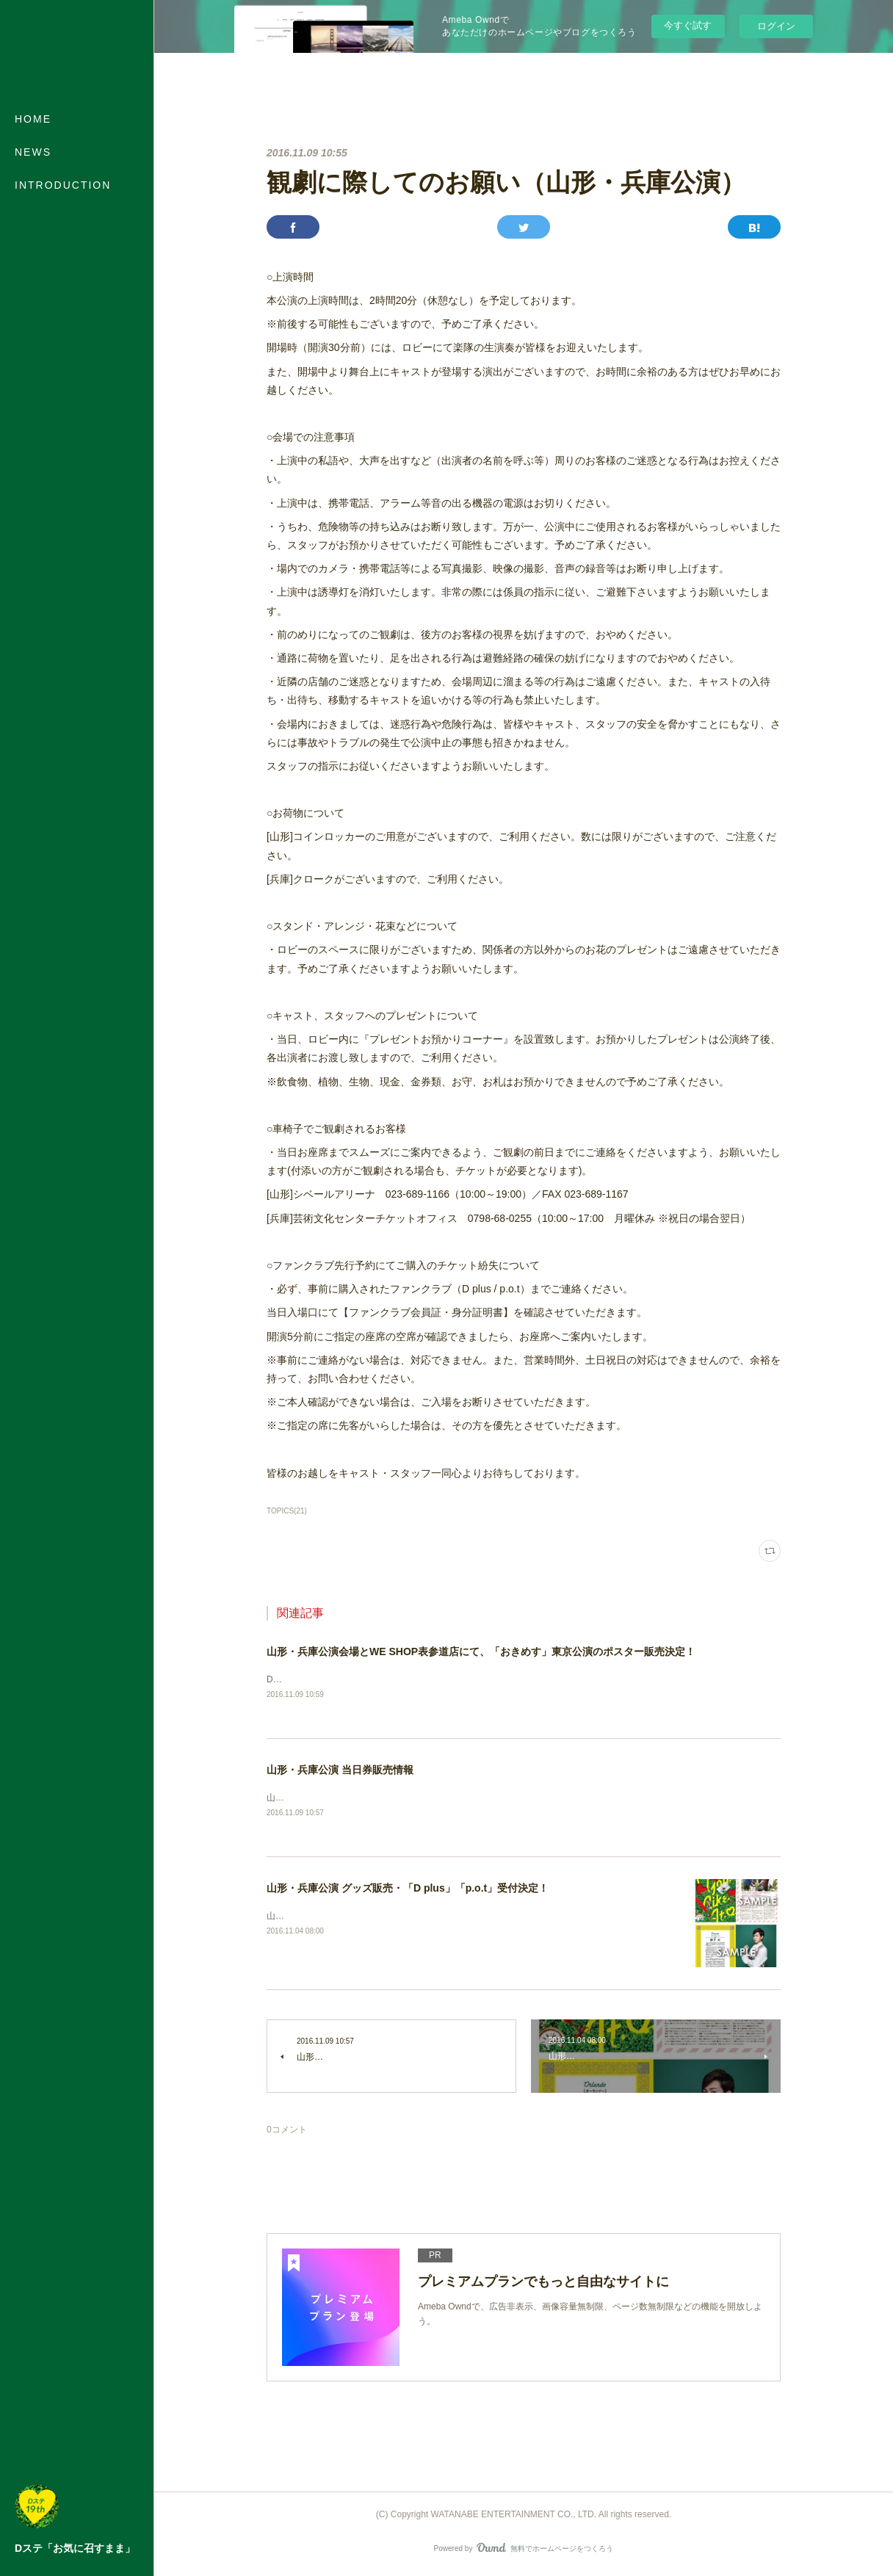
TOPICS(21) (287, 1511)
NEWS (33, 152)
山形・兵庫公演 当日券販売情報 (340, 1770)
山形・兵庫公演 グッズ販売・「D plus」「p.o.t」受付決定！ (408, 1890)
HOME (33, 119)
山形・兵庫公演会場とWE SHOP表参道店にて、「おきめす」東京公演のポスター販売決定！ (481, 1651)
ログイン (776, 26)
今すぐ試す (688, 25)
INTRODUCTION (63, 185)
